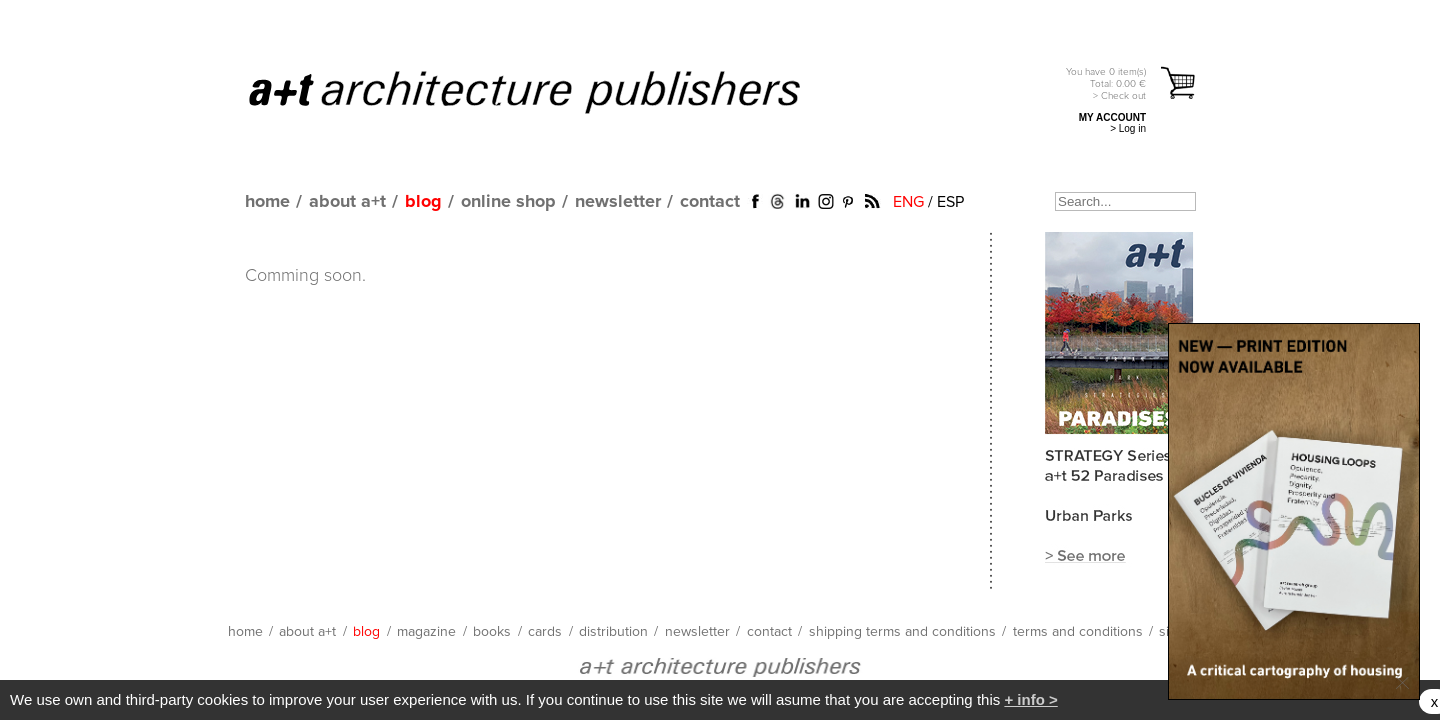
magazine (426, 632)
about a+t (347, 202)
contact (710, 202)
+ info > (1030, 699)
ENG (908, 202)
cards (545, 632)
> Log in (1128, 128)
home (267, 202)
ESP (950, 202)
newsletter (618, 202)
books (492, 632)
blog (423, 202)
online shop (508, 202)
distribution (613, 632)
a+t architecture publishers (549, 91)
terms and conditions (1078, 632)
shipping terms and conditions (902, 632)
